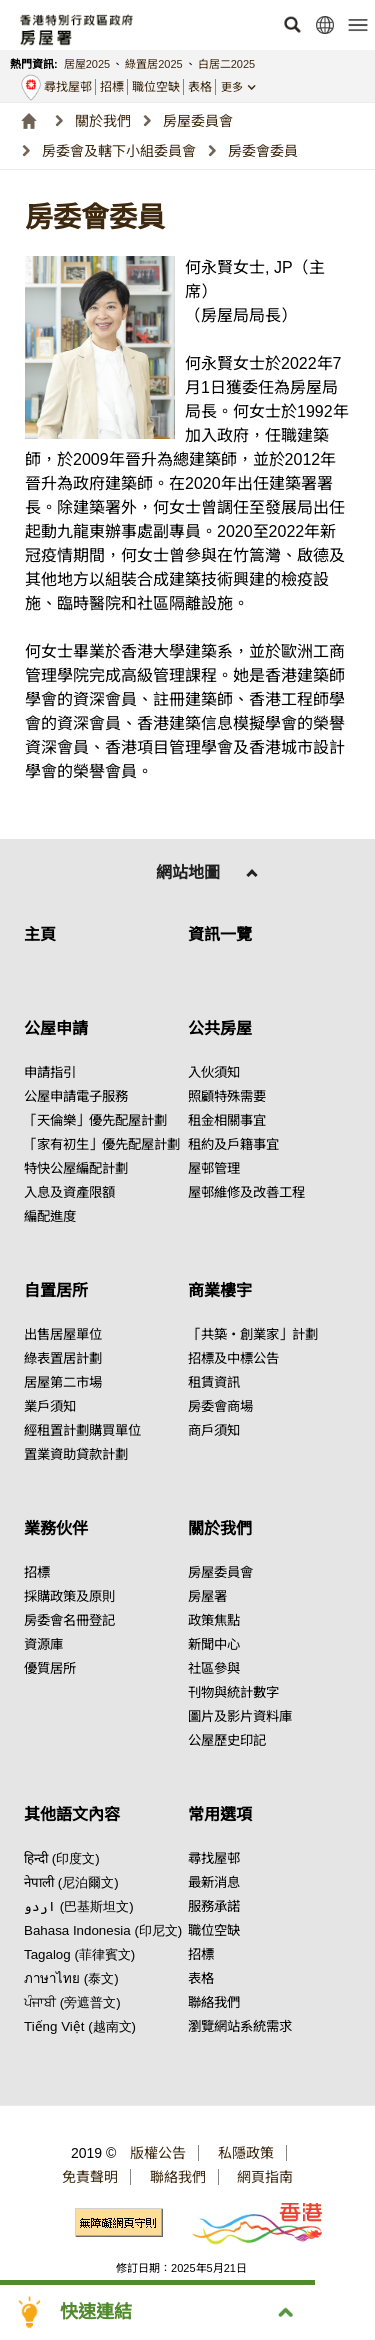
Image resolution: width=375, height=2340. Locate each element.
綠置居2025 (153, 64)
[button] (292, 25)
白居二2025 (226, 64)
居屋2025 (87, 64)
